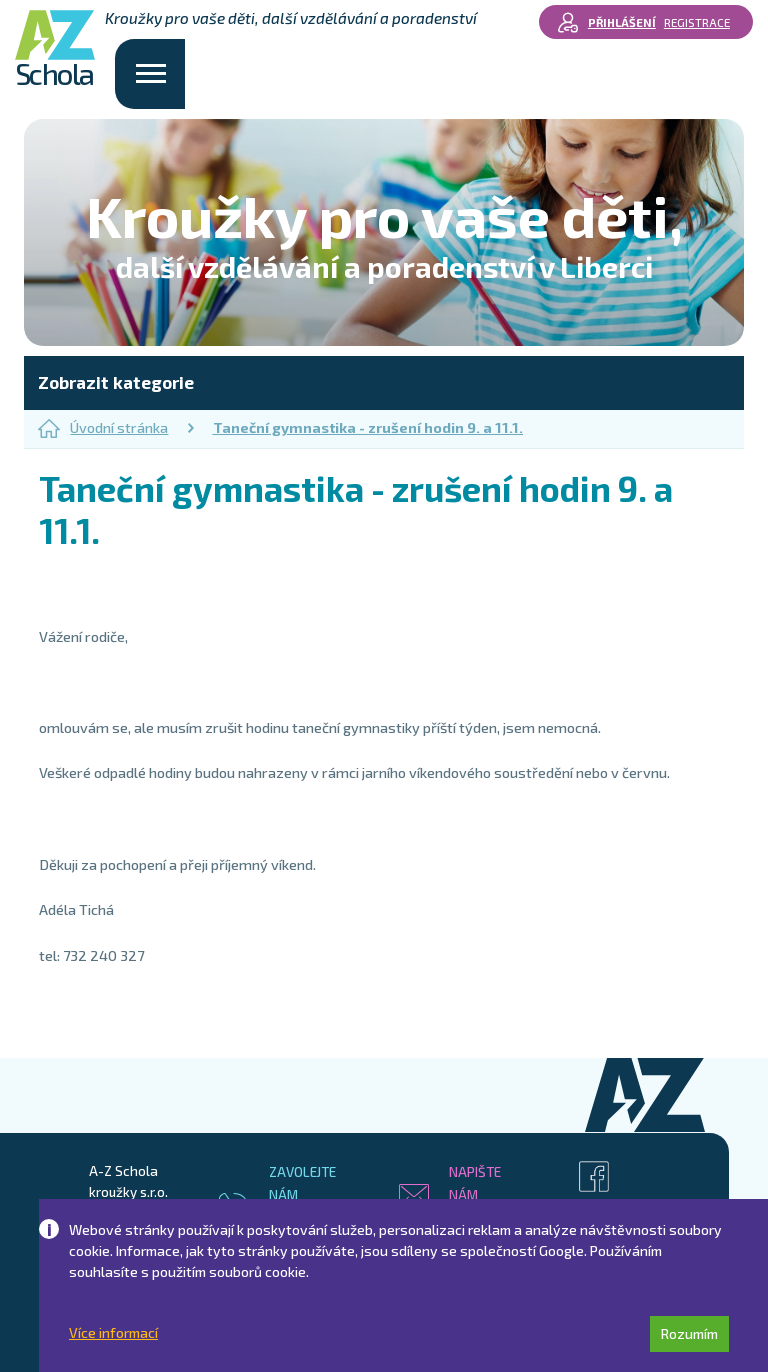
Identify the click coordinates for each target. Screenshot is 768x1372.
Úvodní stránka (103, 428)
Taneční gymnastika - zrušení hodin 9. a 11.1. (368, 427)
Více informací (113, 1333)
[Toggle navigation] (151, 74)
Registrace (697, 22)
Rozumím (689, 1333)
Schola (55, 49)
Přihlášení (622, 22)
